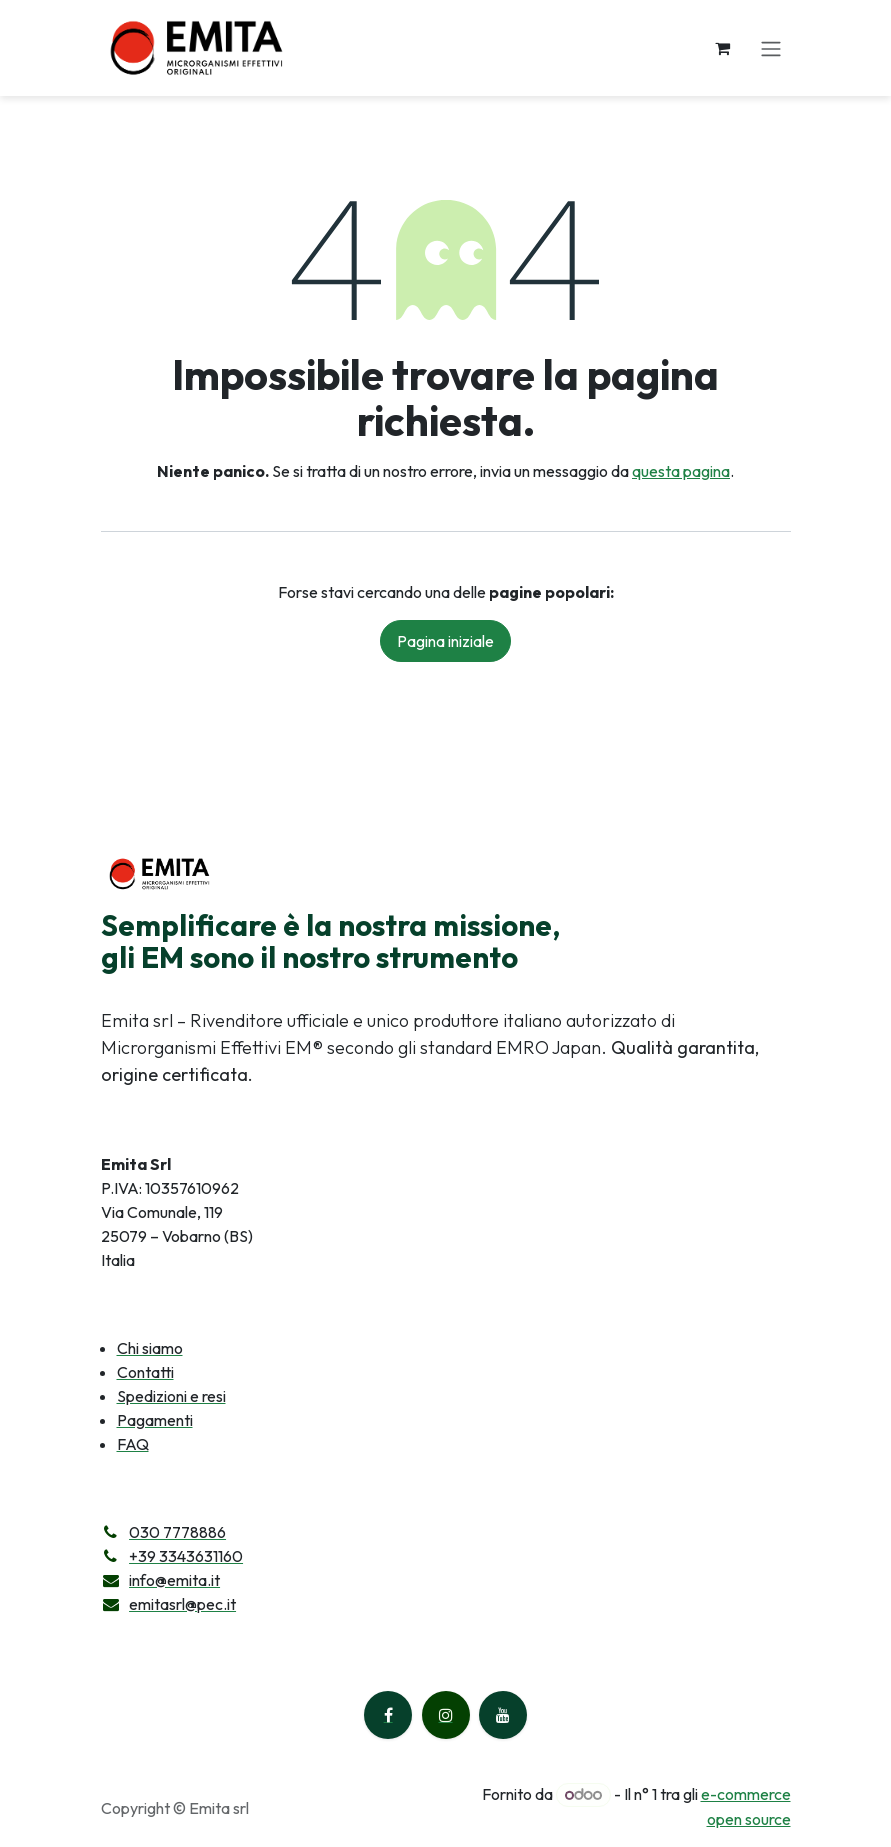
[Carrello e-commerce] (723, 48)
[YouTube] (503, 1715)
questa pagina (681, 471)
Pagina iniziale (445, 641)
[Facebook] (388, 1715)
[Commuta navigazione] (771, 48)
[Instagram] (446, 1715)
